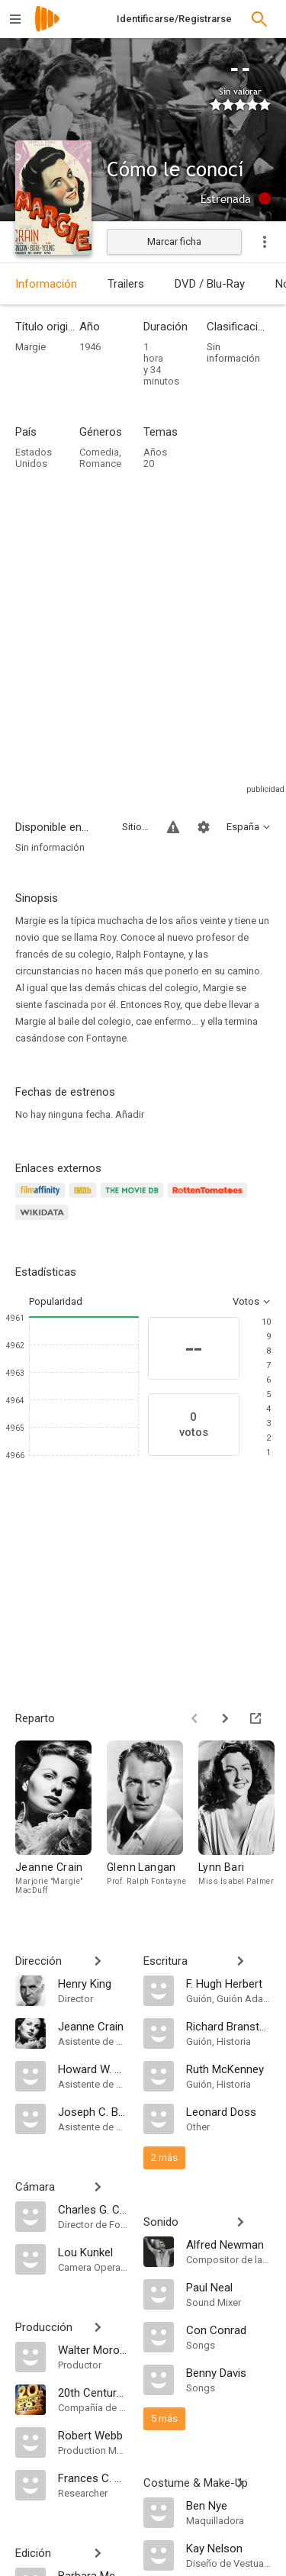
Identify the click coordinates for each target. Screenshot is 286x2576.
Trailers (126, 284)
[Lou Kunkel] (93, 2251)
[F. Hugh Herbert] (229, 1983)
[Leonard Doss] (229, 2111)
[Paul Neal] (229, 2286)
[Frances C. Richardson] (93, 2477)
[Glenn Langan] (152, 1820)
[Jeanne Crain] (61, 1820)
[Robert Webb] (93, 2434)
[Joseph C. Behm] (93, 2111)
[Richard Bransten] (229, 2025)
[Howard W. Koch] (93, 2068)
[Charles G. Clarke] (93, 2209)
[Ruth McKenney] (229, 2068)
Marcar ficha (174, 241)
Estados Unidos (33, 457)
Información (46, 284)
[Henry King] (93, 1983)
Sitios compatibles (135, 826)
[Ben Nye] (229, 2505)
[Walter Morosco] (93, 2349)
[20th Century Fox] (93, 2392)
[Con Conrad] (229, 2329)
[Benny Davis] (229, 2372)
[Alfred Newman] (229, 2244)
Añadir (129, 1114)
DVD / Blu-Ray (210, 284)
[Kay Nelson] (229, 2547)
